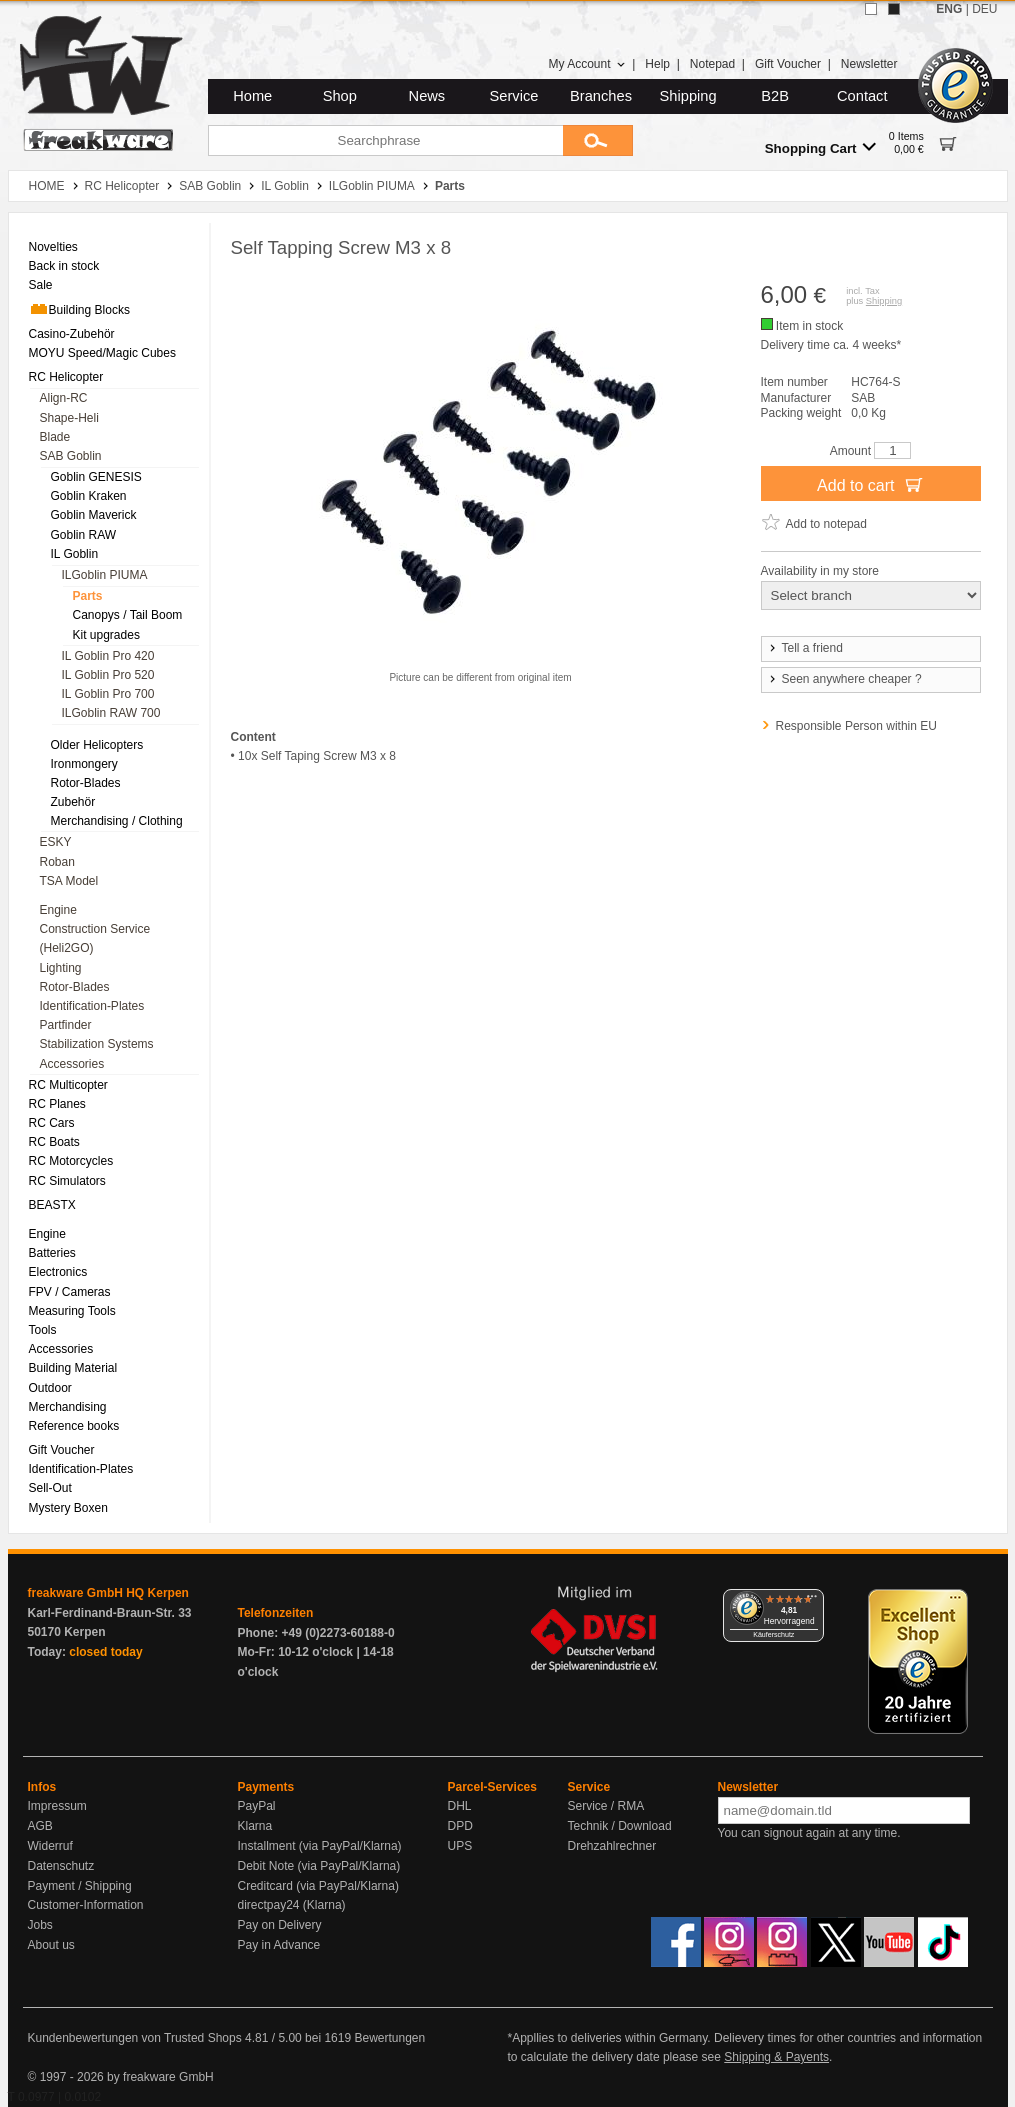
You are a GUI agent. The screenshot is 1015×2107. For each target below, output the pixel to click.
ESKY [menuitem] (56, 842)
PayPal (257, 1806)
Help (657, 64)
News (427, 96)
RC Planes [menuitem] (57, 1104)
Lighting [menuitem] (61, 968)
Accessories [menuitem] (72, 1064)
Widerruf (50, 1846)
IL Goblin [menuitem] (75, 554)
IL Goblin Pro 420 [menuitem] (108, 656)
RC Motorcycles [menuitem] (71, 1161)
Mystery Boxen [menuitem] (68, 1508)
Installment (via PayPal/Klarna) (320, 1846)
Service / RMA (606, 1806)
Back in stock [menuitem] (64, 266)
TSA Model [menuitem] (69, 881)
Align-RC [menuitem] (64, 398)
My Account (586, 64)
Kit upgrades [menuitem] (106, 635)
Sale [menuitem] (41, 285)
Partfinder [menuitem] (66, 1025)
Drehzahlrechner (612, 1846)
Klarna (255, 1826)
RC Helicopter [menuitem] (66, 377)
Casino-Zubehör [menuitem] (72, 334)
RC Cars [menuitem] (52, 1123)
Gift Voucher (788, 64)
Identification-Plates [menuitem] (92, 1006)
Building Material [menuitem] (73, 1368)
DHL (460, 1806)
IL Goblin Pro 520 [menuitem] (108, 675)
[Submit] (598, 140)
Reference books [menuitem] (74, 1426)
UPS (460, 1846)
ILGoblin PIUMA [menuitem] (105, 575)
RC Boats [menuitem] (54, 1142)
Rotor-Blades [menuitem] (86, 783)
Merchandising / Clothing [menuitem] (117, 821)
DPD (460, 1826)
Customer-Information (86, 1905)
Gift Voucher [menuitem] (62, 1450)
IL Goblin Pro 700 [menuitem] (108, 694)
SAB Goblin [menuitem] (71, 456)
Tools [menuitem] (43, 1330)
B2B (775, 96)
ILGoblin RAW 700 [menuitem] (111, 713)
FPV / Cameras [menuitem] (70, 1292)
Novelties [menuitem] (53, 247)
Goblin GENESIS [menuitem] (96, 477)
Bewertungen (389, 2038)
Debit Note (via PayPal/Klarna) (319, 1866)
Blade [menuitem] (55, 437)
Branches (601, 96)
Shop (340, 96)
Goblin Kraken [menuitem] (89, 496)
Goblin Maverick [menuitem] (94, 515)
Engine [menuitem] (58, 910)
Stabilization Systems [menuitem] (97, 1044)
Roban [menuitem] (57, 862)
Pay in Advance (279, 1945)
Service (514, 96)
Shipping (688, 96)
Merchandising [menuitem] (68, 1407)
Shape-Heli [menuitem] (69, 418)
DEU (984, 9)
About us (51, 1945)
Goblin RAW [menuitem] (84, 535)
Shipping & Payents (776, 2057)
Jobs (40, 1925)
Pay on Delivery (280, 1925)
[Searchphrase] (385, 140)
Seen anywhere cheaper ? (844, 679)
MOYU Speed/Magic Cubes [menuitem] (102, 353)
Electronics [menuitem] (58, 1272)
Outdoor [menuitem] (50, 1388)
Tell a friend (805, 648)
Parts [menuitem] (88, 596)
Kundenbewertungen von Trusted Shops (135, 2038)
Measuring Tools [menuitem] (72, 1311)
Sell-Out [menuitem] (50, 1488)
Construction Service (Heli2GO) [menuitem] (95, 938)
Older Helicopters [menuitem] (97, 745)
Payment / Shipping (80, 1886)
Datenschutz (61, 1866)
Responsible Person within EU (856, 726)
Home (252, 96)
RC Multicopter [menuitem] (68, 1085)
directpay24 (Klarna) (292, 1905)
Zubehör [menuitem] (73, 802)
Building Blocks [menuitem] (79, 309)
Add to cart (870, 484)
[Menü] (812, 1601)
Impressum (57, 1806)
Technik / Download (620, 1826)
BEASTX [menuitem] (52, 1205)
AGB (40, 1826)
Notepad (712, 64)
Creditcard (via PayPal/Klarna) (318, 1886)
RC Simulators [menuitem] (67, 1181)
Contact (862, 96)
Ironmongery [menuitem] (84, 764)
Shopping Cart (820, 147)
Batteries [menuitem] (52, 1253)
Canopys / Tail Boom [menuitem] (128, 615)
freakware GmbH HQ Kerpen (108, 1593)
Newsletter (869, 64)
